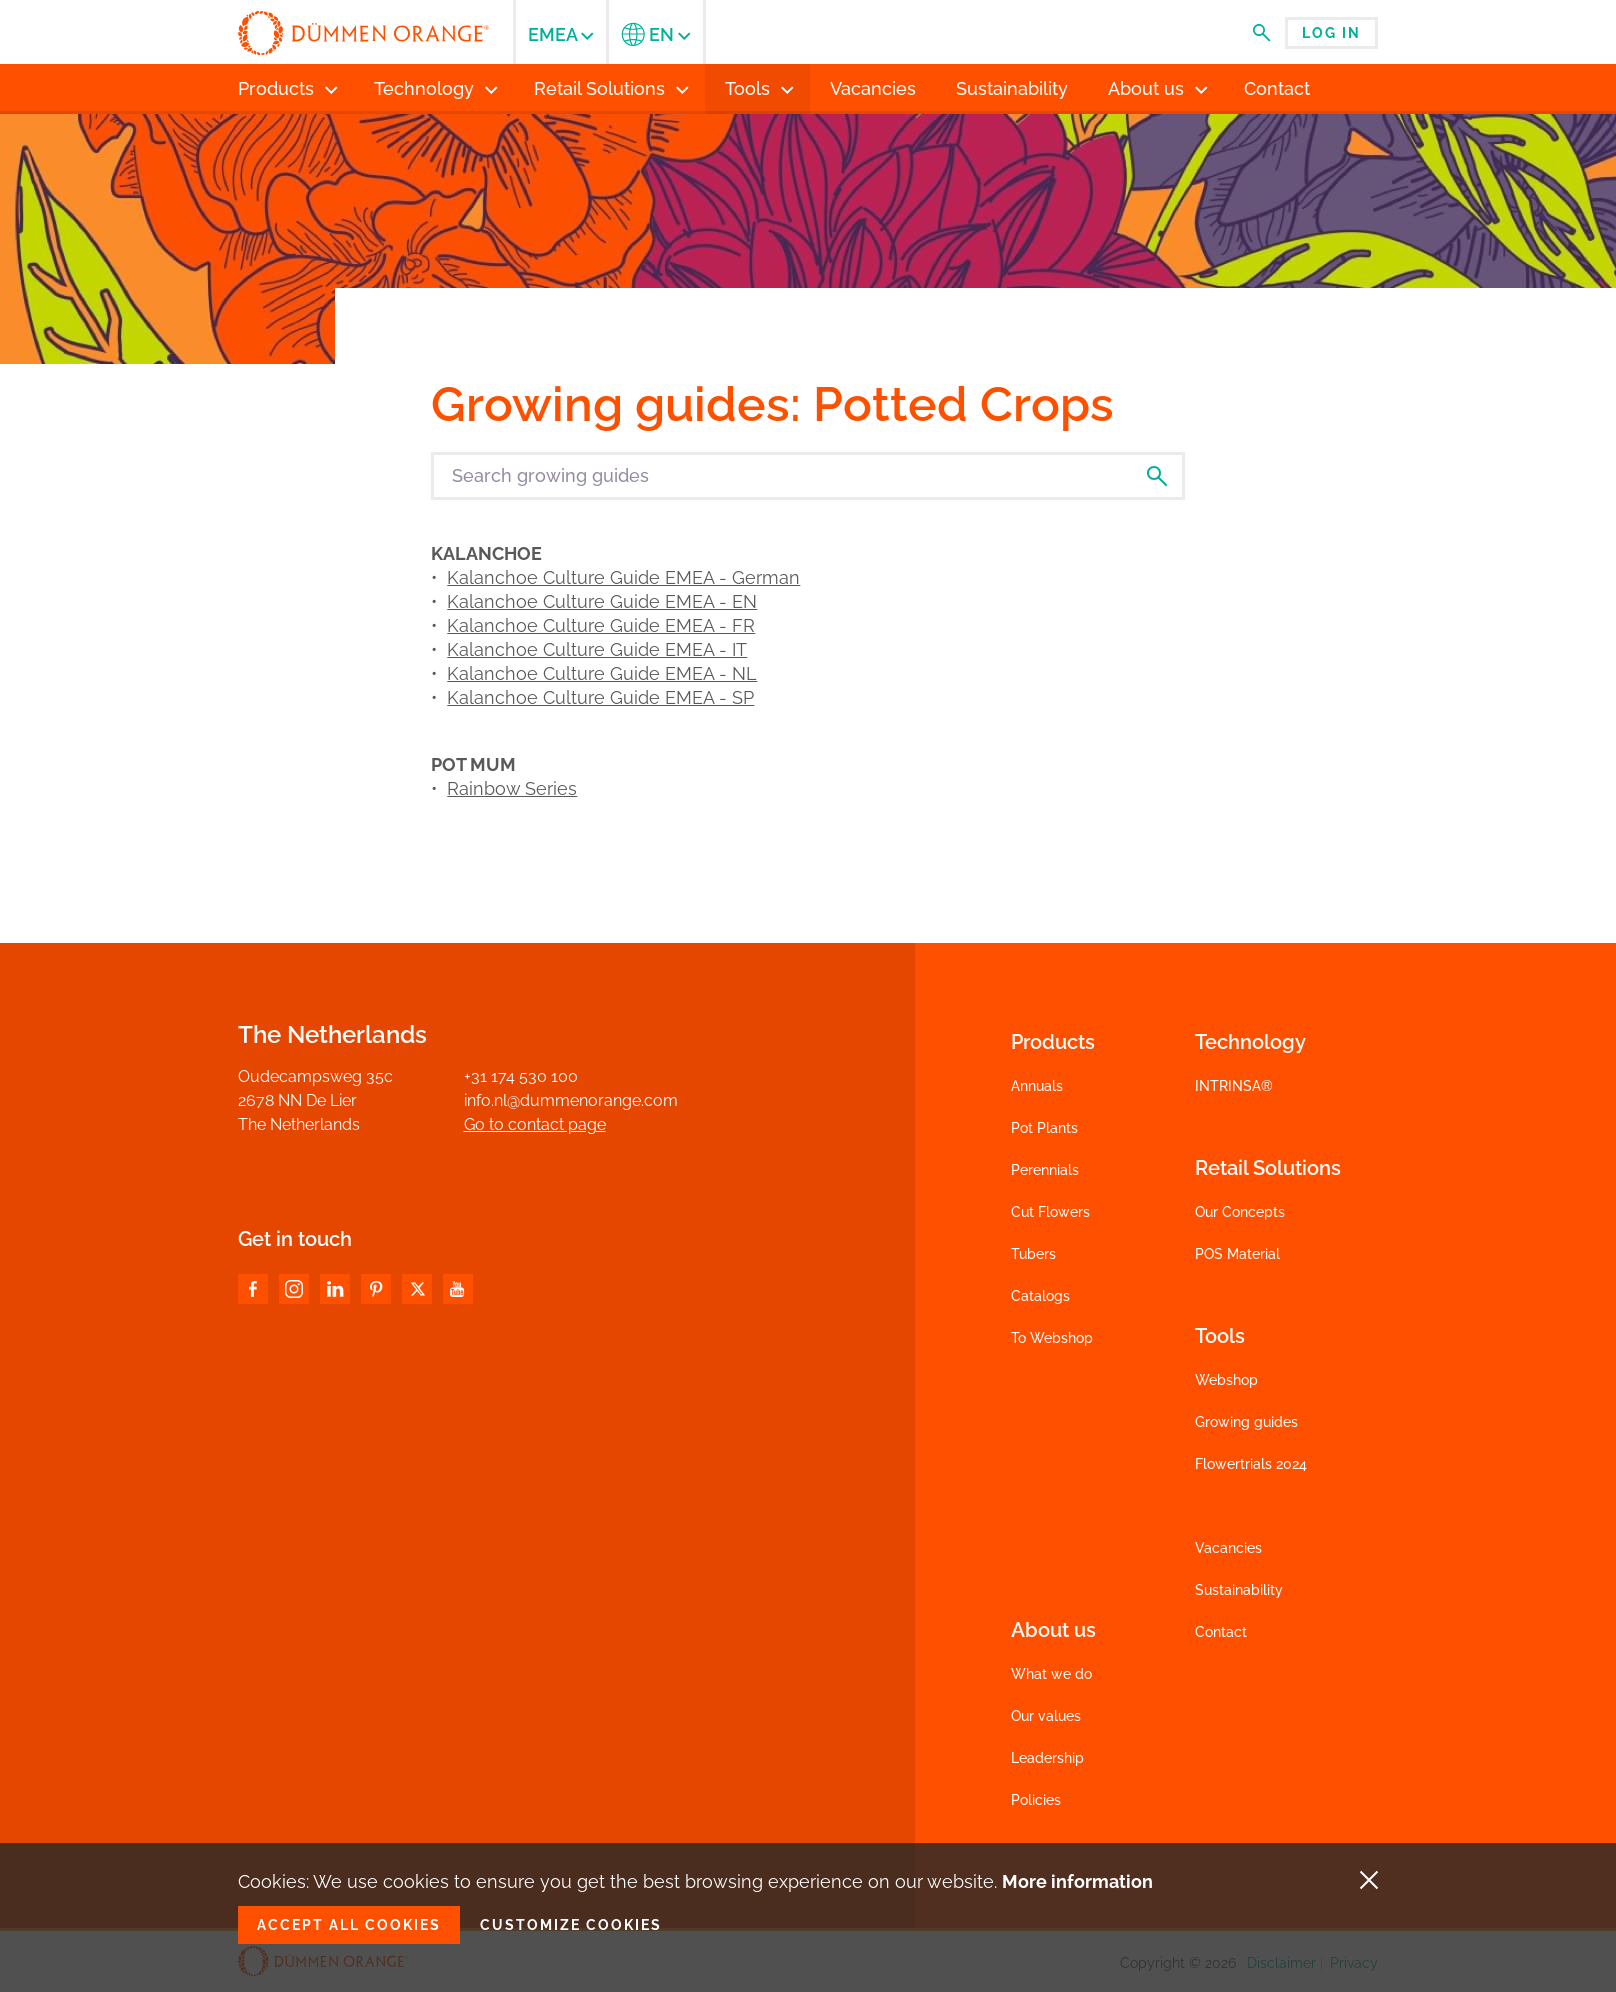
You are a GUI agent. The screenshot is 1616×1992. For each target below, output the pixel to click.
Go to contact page (535, 1124)
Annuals (1037, 1086)
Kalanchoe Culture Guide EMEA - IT (597, 649)
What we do (1051, 1674)
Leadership (1047, 1758)
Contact (1221, 1632)
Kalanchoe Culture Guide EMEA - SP (600, 697)
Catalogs (1040, 1296)
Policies (1036, 1800)
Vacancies (1228, 1548)
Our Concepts (1240, 1212)
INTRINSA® (1234, 1086)
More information (1077, 1881)
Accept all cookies (349, 1925)
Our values (1046, 1716)
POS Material (1237, 1254)
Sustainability (1239, 1590)
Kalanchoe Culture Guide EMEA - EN (602, 601)
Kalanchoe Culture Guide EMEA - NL (602, 673)
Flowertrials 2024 (1251, 1464)
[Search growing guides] (807, 476)
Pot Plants (1044, 1128)
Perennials (1045, 1170)
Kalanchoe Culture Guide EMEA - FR (601, 625)
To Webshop (1052, 1338)
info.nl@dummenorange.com (571, 1100)
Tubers (1033, 1254)
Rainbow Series (512, 788)
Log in (1331, 33)
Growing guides (1246, 1422)
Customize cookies (571, 1925)
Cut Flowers (1050, 1212)
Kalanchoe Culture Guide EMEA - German (623, 577)
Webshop (1226, 1380)
